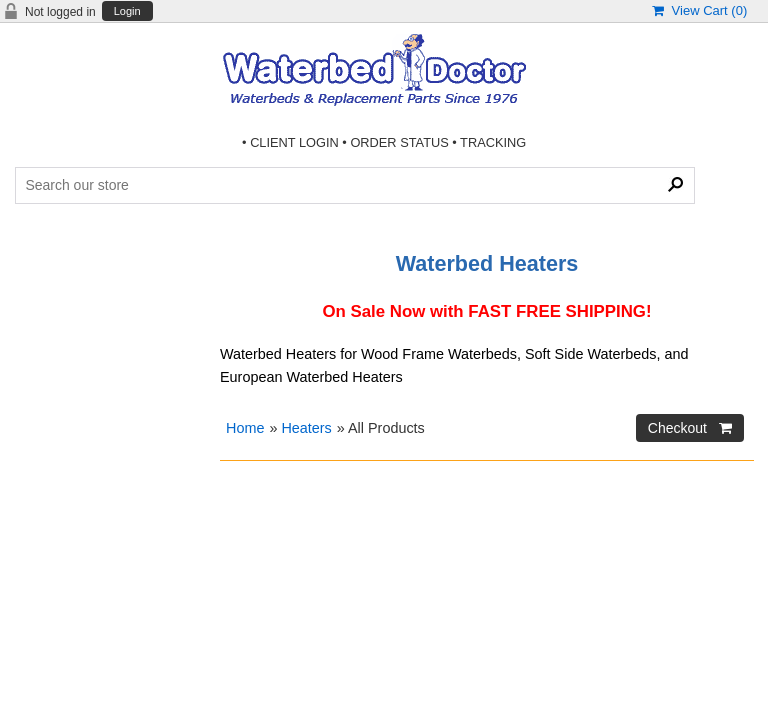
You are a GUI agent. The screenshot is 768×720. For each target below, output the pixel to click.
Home (245, 428)
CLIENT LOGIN (294, 142)
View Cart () (699, 10)
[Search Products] (354, 185)
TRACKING (493, 142)
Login (127, 11)
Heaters (306, 428)
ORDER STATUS (399, 142)
